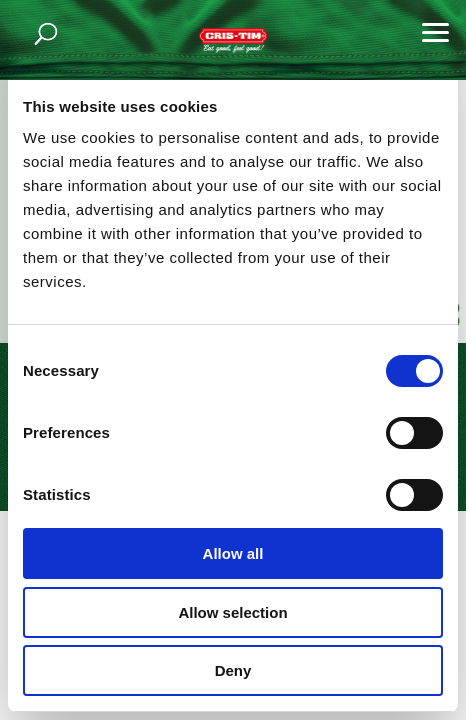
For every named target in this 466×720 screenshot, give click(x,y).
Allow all (233, 553)
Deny (233, 670)
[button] (436, 30)
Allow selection (232, 612)
